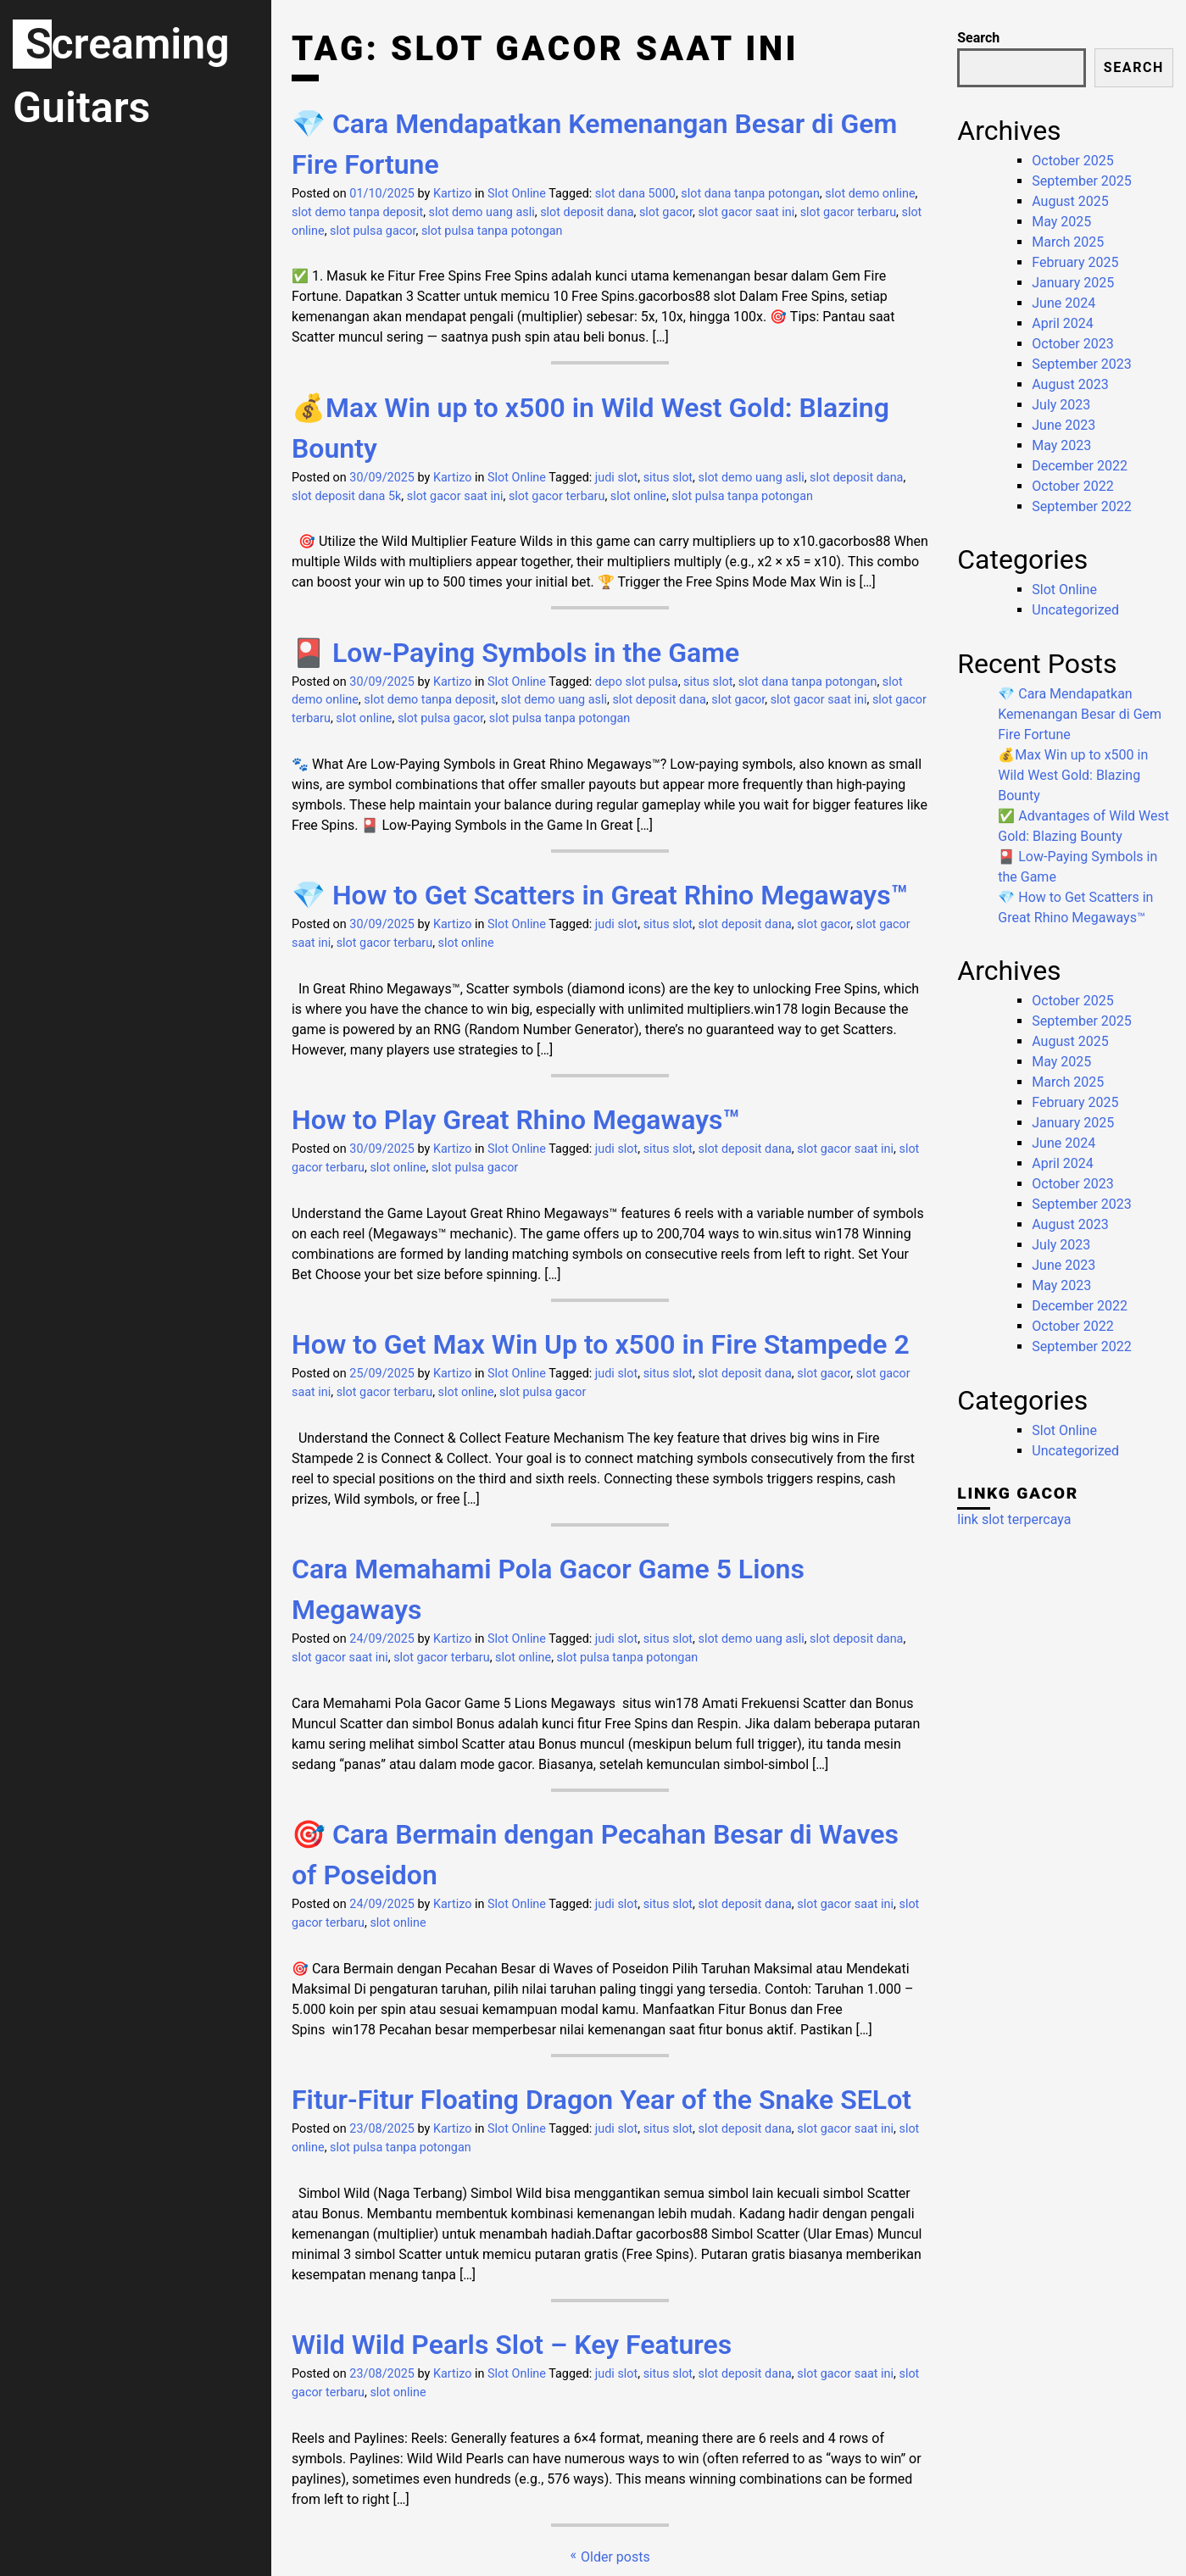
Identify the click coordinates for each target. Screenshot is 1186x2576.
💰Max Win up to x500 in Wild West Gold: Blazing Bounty (1073, 775)
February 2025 (1075, 262)
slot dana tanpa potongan (750, 193)
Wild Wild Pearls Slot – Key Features (512, 2344)
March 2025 (1068, 242)
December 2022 (1080, 466)
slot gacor (666, 212)
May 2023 (1061, 445)
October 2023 (1072, 344)
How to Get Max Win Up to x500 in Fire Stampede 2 (601, 1344)
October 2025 (1072, 161)
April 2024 (1063, 323)
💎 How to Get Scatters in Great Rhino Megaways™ (600, 895)
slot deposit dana (586, 212)
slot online (638, 496)
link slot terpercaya (1014, 1519)
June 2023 (1063, 425)
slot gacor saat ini (746, 212)
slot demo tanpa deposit (357, 212)
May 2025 (1061, 222)
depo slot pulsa (636, 682)
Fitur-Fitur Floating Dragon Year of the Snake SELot (601, 2100)
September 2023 (1082, 364)
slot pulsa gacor (372, 231)
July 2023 (1061, 405)
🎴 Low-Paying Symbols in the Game (515, 653)
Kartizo (452, 193)
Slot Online (516, 193)
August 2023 (1070, 384)
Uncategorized (1075, 610)
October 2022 (1072, 486)
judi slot (616, 477)
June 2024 (1063, 303)
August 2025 (1070, 201)
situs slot (668, 477)
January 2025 (1073, 283)
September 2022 (1082, 506)
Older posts (615, 2557)
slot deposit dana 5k (346, 496)
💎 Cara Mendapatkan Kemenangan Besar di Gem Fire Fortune (1079, 714)
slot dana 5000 (635, 193)
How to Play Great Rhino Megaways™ (516, 1120)
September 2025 (1082, 181)
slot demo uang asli (482, 212)
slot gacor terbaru (848, 212)
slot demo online (870, 193)
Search (978, 38)
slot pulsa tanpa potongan (492, 231)
